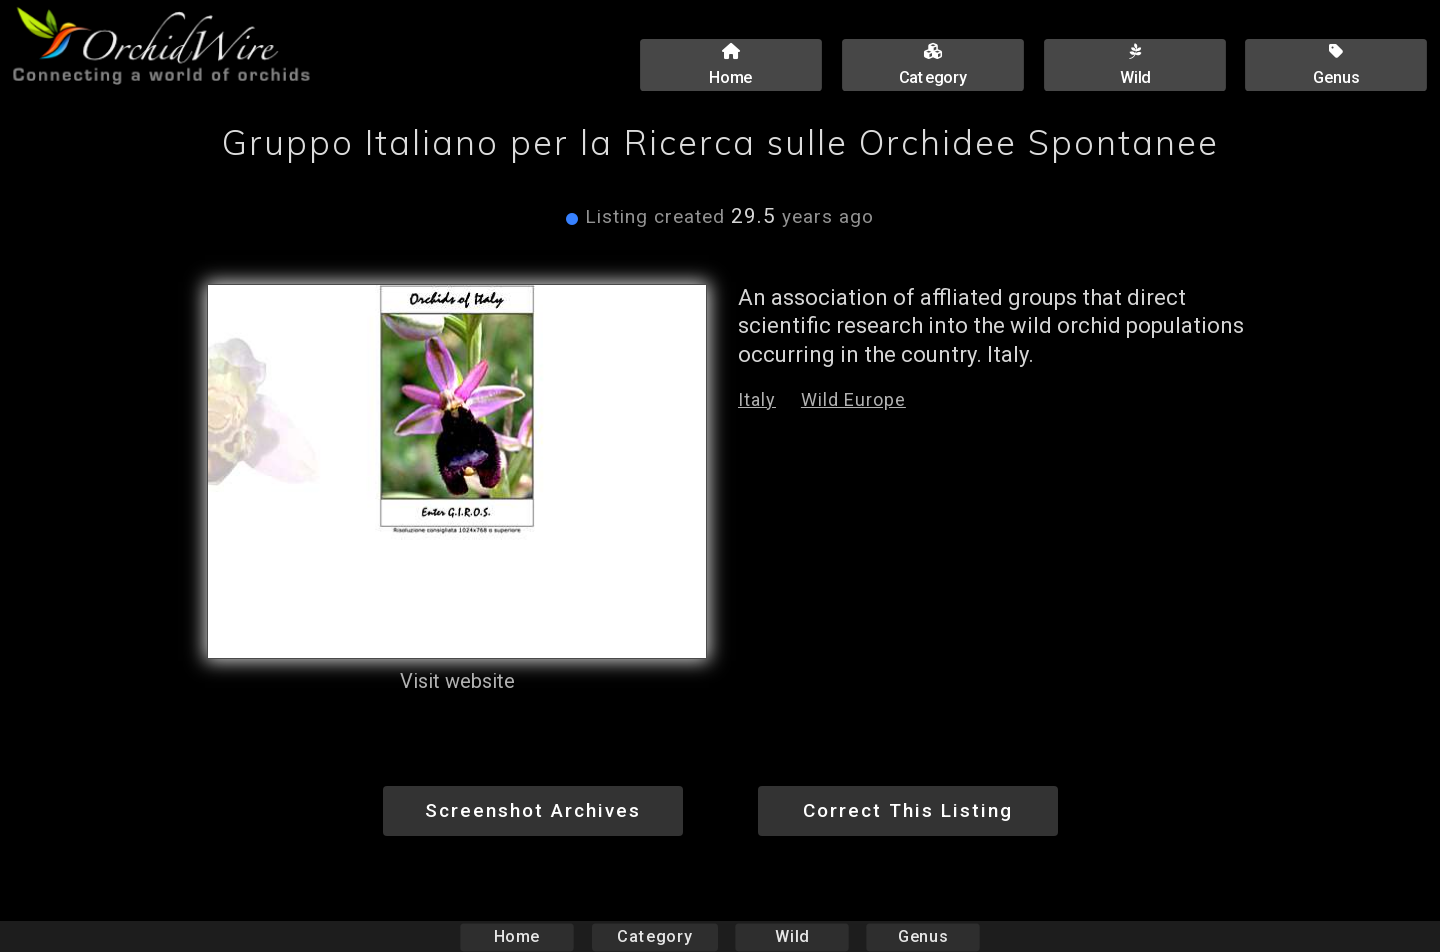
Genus (922, 936)
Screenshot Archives (533, 810)
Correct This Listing (908, 810)
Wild (792, 936)
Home (517, 936)
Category (655, 936)
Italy (757, 399)
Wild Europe (853, 399)
